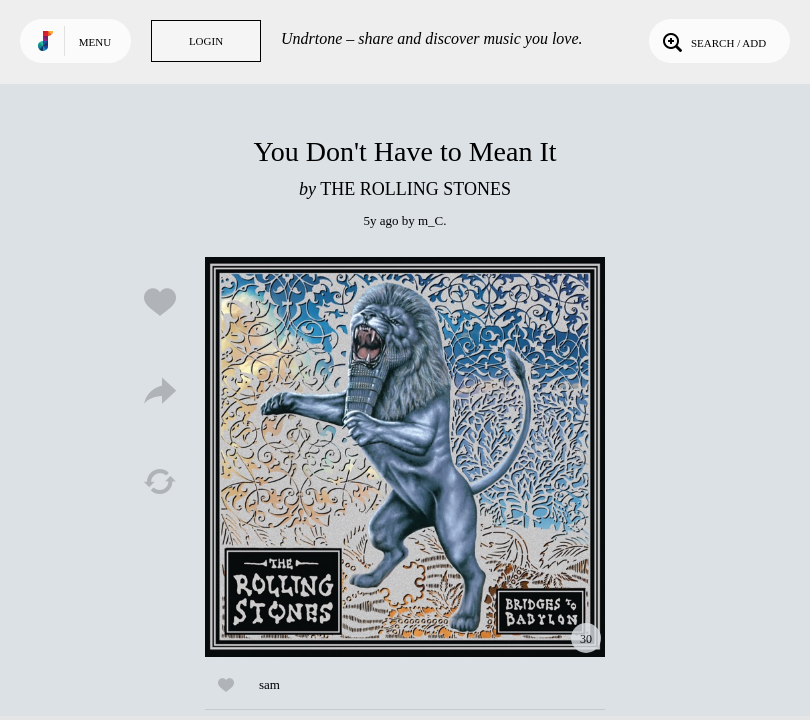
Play (405, 457)
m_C (430, 220)
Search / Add (712, 41)
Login (206, 41)
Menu (95, 42)
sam (269, 684)
